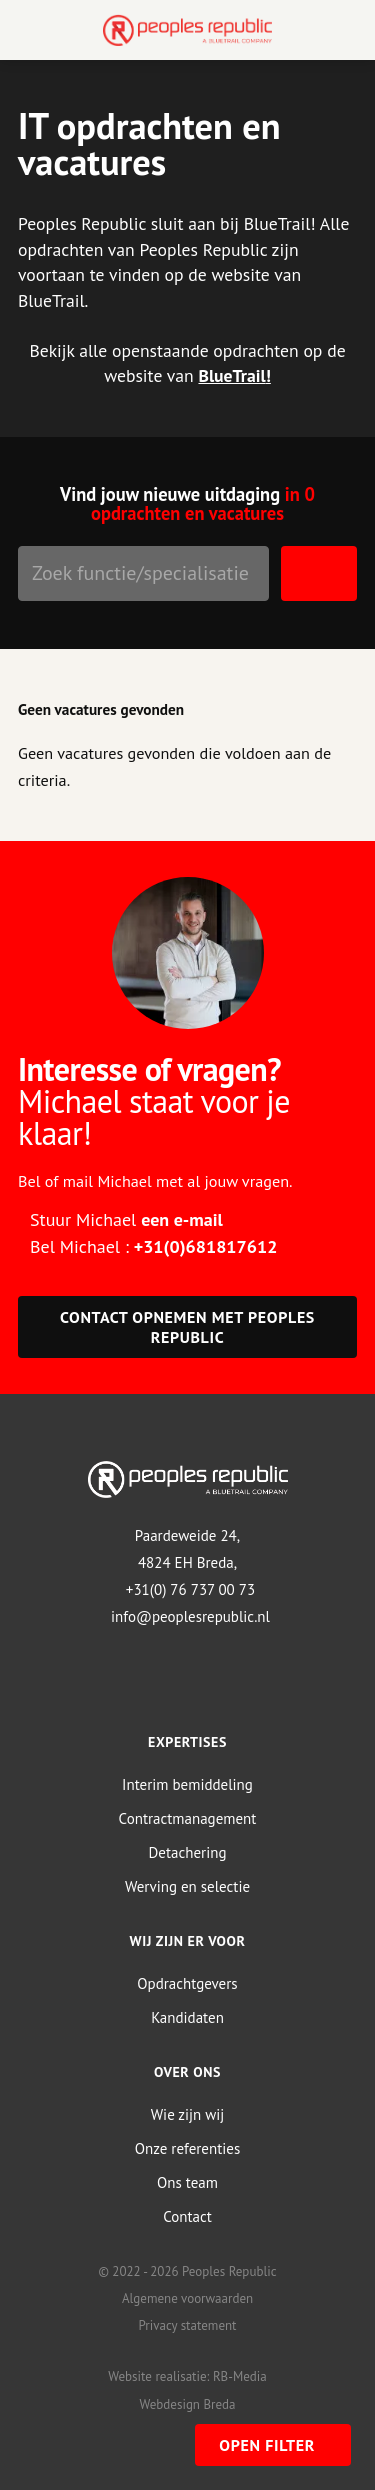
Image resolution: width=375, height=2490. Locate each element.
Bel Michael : (153, 1246)
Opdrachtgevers (187, 1983)
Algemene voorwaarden (187, 2298)
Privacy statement (187, 2325)
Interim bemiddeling (187, 1784)
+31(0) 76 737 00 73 (190, 1589)
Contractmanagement (188, 1818)
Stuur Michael (126, 1219)
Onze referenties (187, 2148)
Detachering (188, 1852)
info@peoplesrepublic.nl (190, 1616)
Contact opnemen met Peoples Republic (187, 1327)
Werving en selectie (187, 1886)
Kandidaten (187, 2017)
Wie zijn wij (188, 2114)
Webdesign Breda (187, 2404)
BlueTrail (231, 375)
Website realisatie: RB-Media (187, 2376)
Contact (187, 2216)
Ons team (187, 2182)
